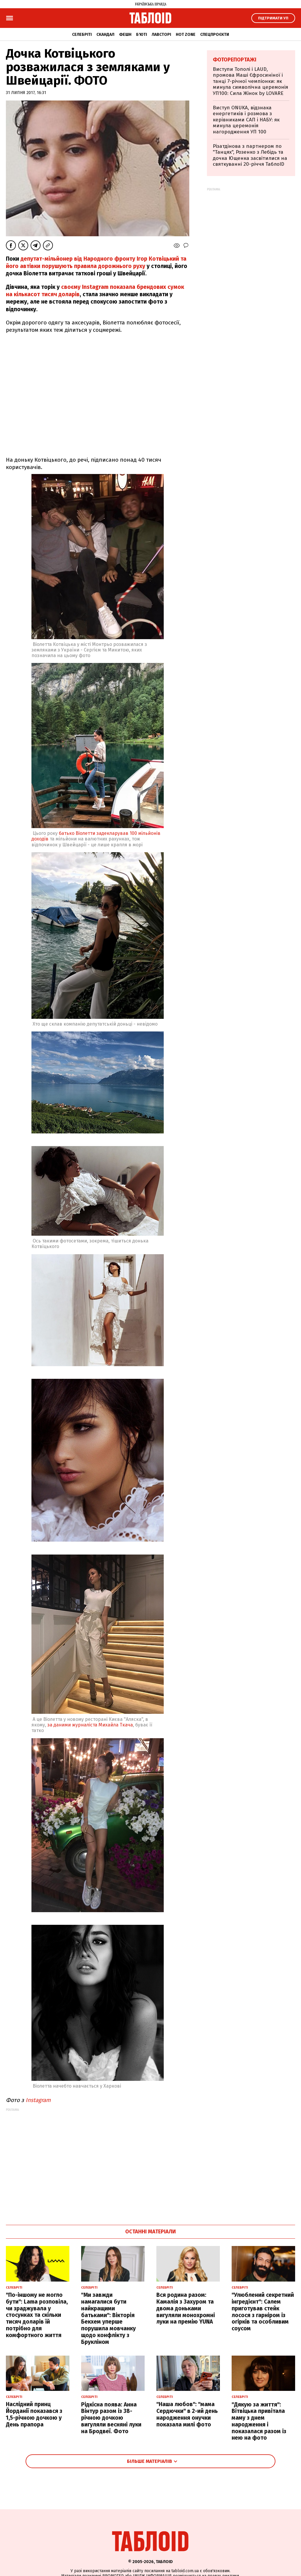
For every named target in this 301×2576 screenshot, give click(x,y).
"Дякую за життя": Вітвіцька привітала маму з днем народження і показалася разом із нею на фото (259, 2421)
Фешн (125, 34)
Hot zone (185, 34)
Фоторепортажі (234, 59)
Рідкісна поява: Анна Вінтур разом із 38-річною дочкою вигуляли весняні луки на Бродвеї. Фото (111, 2418)
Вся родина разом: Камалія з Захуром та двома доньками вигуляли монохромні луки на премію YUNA (185, 2308)
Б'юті (141, 34)
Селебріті (82, 34)
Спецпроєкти (214, 34)
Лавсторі (161, 34)
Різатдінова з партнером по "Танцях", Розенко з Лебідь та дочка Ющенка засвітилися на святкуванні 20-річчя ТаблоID (250, 155)
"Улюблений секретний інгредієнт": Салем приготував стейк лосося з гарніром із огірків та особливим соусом (263, 2312)
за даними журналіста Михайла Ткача (90, 1725)
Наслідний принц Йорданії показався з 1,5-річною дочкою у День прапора (34, 2414)
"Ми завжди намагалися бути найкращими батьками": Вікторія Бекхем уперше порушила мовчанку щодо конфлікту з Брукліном (108, 2318)
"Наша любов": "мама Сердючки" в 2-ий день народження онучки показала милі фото (187, 2414)
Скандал (105, 34)
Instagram (38, 2100)
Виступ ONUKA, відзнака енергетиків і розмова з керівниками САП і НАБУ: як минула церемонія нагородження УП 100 (246, 120)
